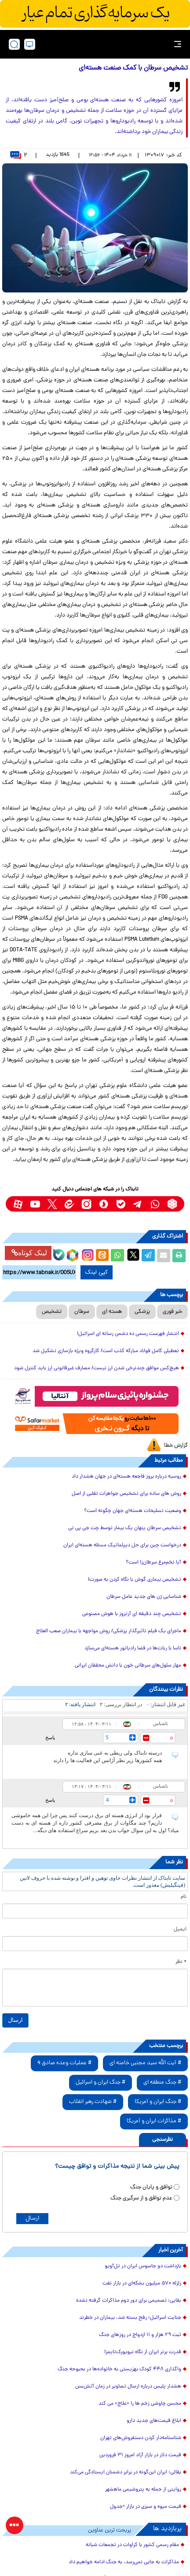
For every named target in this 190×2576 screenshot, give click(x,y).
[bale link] (120, 1203)
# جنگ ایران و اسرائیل (100, 2082)
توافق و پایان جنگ (151, 2187)
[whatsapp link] (155, 1203)
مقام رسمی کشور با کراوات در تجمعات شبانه (132, 2545)
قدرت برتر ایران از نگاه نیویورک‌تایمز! (142, 2352)
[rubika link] (172, 1203)
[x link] (52, 1203)
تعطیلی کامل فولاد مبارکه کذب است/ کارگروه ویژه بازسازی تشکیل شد (106, 1351)
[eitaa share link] (102, 1255)
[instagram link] (86, 1203)
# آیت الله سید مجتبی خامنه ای (145, 2063)
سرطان (81, 1312)
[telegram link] (137, 1203)
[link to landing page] (98, 44)
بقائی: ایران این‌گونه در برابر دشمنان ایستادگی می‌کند (125, 2472)
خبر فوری (172, 1312)
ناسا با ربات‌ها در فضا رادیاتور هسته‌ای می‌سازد (132, 1648)
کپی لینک (96, 1272)
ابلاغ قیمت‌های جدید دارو (154, 2421)
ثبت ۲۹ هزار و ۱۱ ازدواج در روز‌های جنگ (140, 2335)
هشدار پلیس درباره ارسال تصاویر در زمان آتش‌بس (128, 2387)
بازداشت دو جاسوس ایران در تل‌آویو (143, 2266)
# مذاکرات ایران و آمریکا (154, 2121)
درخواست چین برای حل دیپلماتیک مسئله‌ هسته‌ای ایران (122, 1545)
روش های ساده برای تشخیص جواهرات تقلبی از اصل (126, 1494)
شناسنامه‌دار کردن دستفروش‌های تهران (140, 2438)
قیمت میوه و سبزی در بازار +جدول (145, 2507)
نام (183, 1897)
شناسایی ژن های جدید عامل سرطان (143, 1597)
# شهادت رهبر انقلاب (93, 2102)
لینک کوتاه (29, 1253)
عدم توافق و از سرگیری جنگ (141, 2198)
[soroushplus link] (103, 1203)
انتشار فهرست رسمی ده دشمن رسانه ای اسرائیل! (128, 1334)
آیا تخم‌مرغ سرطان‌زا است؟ (153, 1563)
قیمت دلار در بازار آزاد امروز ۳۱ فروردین (140, 2455)
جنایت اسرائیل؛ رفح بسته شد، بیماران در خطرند (130, 2318)
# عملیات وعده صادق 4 (64, 2063)
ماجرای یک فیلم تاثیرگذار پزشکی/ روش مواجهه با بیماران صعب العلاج (108, 1631)
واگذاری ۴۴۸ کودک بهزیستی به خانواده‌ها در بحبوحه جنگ (119, 2369)
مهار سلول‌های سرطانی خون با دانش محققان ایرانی (128, 1666)
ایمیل (180, 1929)
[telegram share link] (148, 1255)
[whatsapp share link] (117, 1255)
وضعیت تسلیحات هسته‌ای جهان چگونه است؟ (132, 1511)
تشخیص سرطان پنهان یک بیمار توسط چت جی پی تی (124, 1528)
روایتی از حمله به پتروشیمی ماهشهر (143, 2490)
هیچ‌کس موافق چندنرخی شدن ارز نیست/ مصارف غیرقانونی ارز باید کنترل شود (96, 1368)
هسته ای (112, 1312)
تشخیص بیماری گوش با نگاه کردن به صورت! (134, 1580)
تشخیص (52, 1312)
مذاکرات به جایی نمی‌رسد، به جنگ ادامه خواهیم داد (124, 2562)
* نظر (180, 1962)
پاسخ (50, 1737)
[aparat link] (17, 1203)
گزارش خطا (176, 1445)
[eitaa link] (69, 1203)
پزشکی (142, 1312)
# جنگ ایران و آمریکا (158, 2102)
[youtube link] (34, 1203)
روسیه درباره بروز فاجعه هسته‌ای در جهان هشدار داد (126, 1477)
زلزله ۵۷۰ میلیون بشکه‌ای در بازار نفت (141, 2284)
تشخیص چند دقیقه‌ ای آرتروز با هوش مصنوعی (131, 1614)
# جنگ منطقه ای (162, 2082)
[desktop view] (29, 44)
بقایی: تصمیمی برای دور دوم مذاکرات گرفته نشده (128, 2301)
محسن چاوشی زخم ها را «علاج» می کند (140, 2404)
